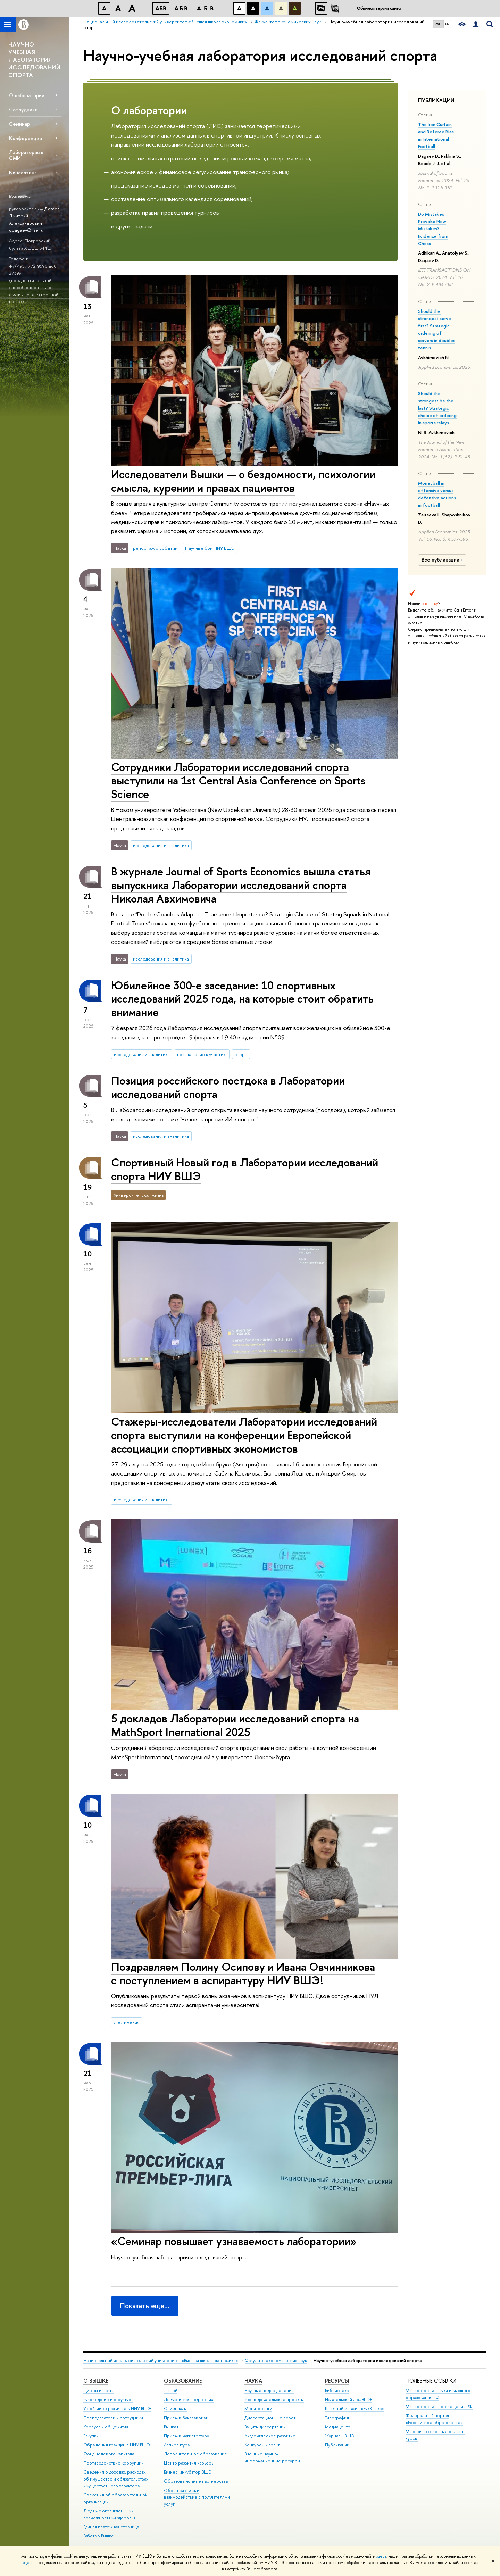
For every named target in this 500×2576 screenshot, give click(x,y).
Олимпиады (175, 2408)
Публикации (337, 2445)
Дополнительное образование (195, 2454)
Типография (337, 2418)
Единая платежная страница (111, 2527)
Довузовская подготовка (189, 2399)
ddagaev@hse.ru (26, 230)
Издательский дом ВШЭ (348, 2399)
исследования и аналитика (161, 845)
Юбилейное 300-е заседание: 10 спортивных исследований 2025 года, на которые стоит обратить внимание (242, 999)
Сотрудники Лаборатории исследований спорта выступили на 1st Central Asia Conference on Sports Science (238, 780)
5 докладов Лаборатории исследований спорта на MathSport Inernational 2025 (235, 1725)
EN (447, 24)
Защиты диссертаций (265, 2427)
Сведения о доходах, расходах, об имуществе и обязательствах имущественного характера (115, 2479)
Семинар (19, 124)
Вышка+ (171, 2427)
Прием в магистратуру (186, 2436)
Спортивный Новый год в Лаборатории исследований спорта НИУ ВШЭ (244, 1169)
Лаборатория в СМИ (26, 155)
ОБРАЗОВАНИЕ (183, 2380)
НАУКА (253, 2380)
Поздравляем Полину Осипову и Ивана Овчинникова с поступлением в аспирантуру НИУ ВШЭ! (243, 1973)
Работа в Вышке (98, 2536)
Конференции (25, 138)
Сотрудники (23, 109)
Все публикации (443, 559)
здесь (381, 2556)
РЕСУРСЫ (337, 2380)
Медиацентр (337, 2427)
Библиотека (337, 2390)
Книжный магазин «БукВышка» (354, 2408)
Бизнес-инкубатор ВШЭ (188, 2472)
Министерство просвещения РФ (439, 2406)
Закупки (91, 2436)
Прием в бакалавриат (185, 2418)
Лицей (170, 2390)
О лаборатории (26, 95)
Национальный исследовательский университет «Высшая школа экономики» (160, 2360)
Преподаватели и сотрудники (113, 2418)
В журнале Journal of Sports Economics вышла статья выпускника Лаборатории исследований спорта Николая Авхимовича (240, 885)
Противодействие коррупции (113, 2463)
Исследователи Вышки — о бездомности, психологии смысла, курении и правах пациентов (243, 480)
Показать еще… (144, 2305)
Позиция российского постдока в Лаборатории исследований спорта (228, 1087)
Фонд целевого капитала (108, 2454)
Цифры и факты (98, 2390)
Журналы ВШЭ (340, 2436)
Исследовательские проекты (274, 2399)
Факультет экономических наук (276, 2360)
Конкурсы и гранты (263, 2445)
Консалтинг (22, 172)
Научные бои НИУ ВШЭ (210, 548)
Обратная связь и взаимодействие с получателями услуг (197, 2497)
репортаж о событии (155, 548)
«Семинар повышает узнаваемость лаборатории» (234, 2241)
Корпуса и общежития (105, 2427)
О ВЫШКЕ (95, 2380)
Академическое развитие (269, 2436)
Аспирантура (177, 2445)
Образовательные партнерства (196, 2481)
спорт (240, 1054)
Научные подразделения (269, 2390)
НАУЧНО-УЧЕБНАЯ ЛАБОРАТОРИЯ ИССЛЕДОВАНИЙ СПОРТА (34, 59)
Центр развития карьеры (189, 2463)
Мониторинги (258, 2408)
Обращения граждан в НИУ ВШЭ (116, 2445)
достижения (127, 2022)
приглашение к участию (202, 1054)
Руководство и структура (108, 2399)
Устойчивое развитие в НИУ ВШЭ (117, 2408)
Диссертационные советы (271, 2418)
